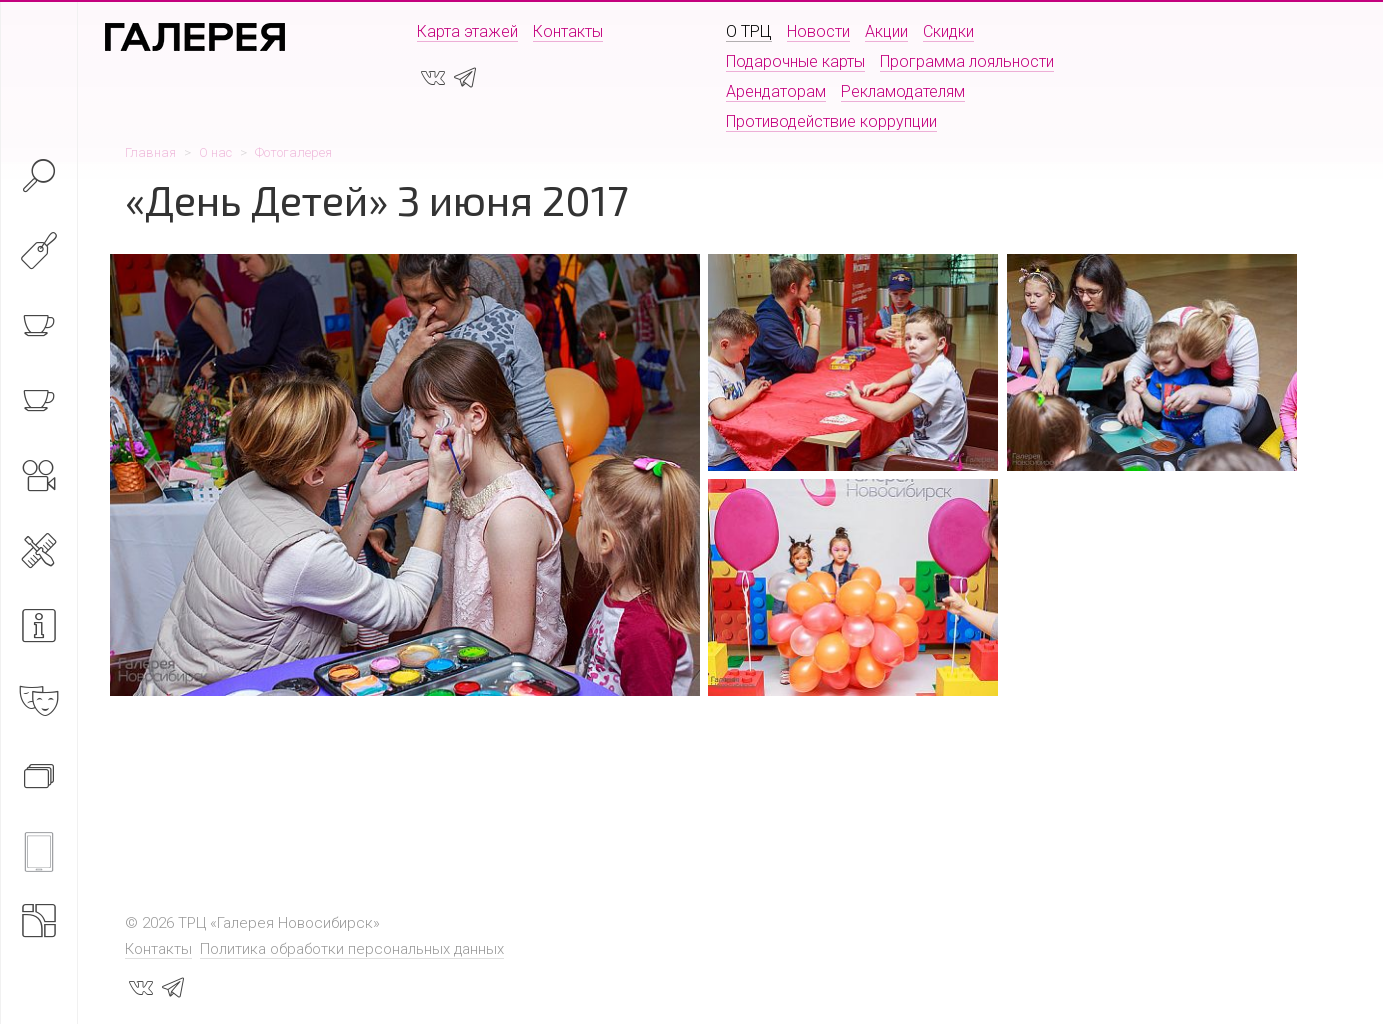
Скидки (948, 31)
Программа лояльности (967, 61)
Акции (886, 31)
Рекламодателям (903, 91)
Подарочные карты (795, 61)
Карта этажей (467, 31)
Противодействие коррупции (831, 121)
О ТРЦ (749, 31)
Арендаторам (776, 91)
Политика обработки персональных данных (352, 949)
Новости (818, 31)
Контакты (568, 31)
